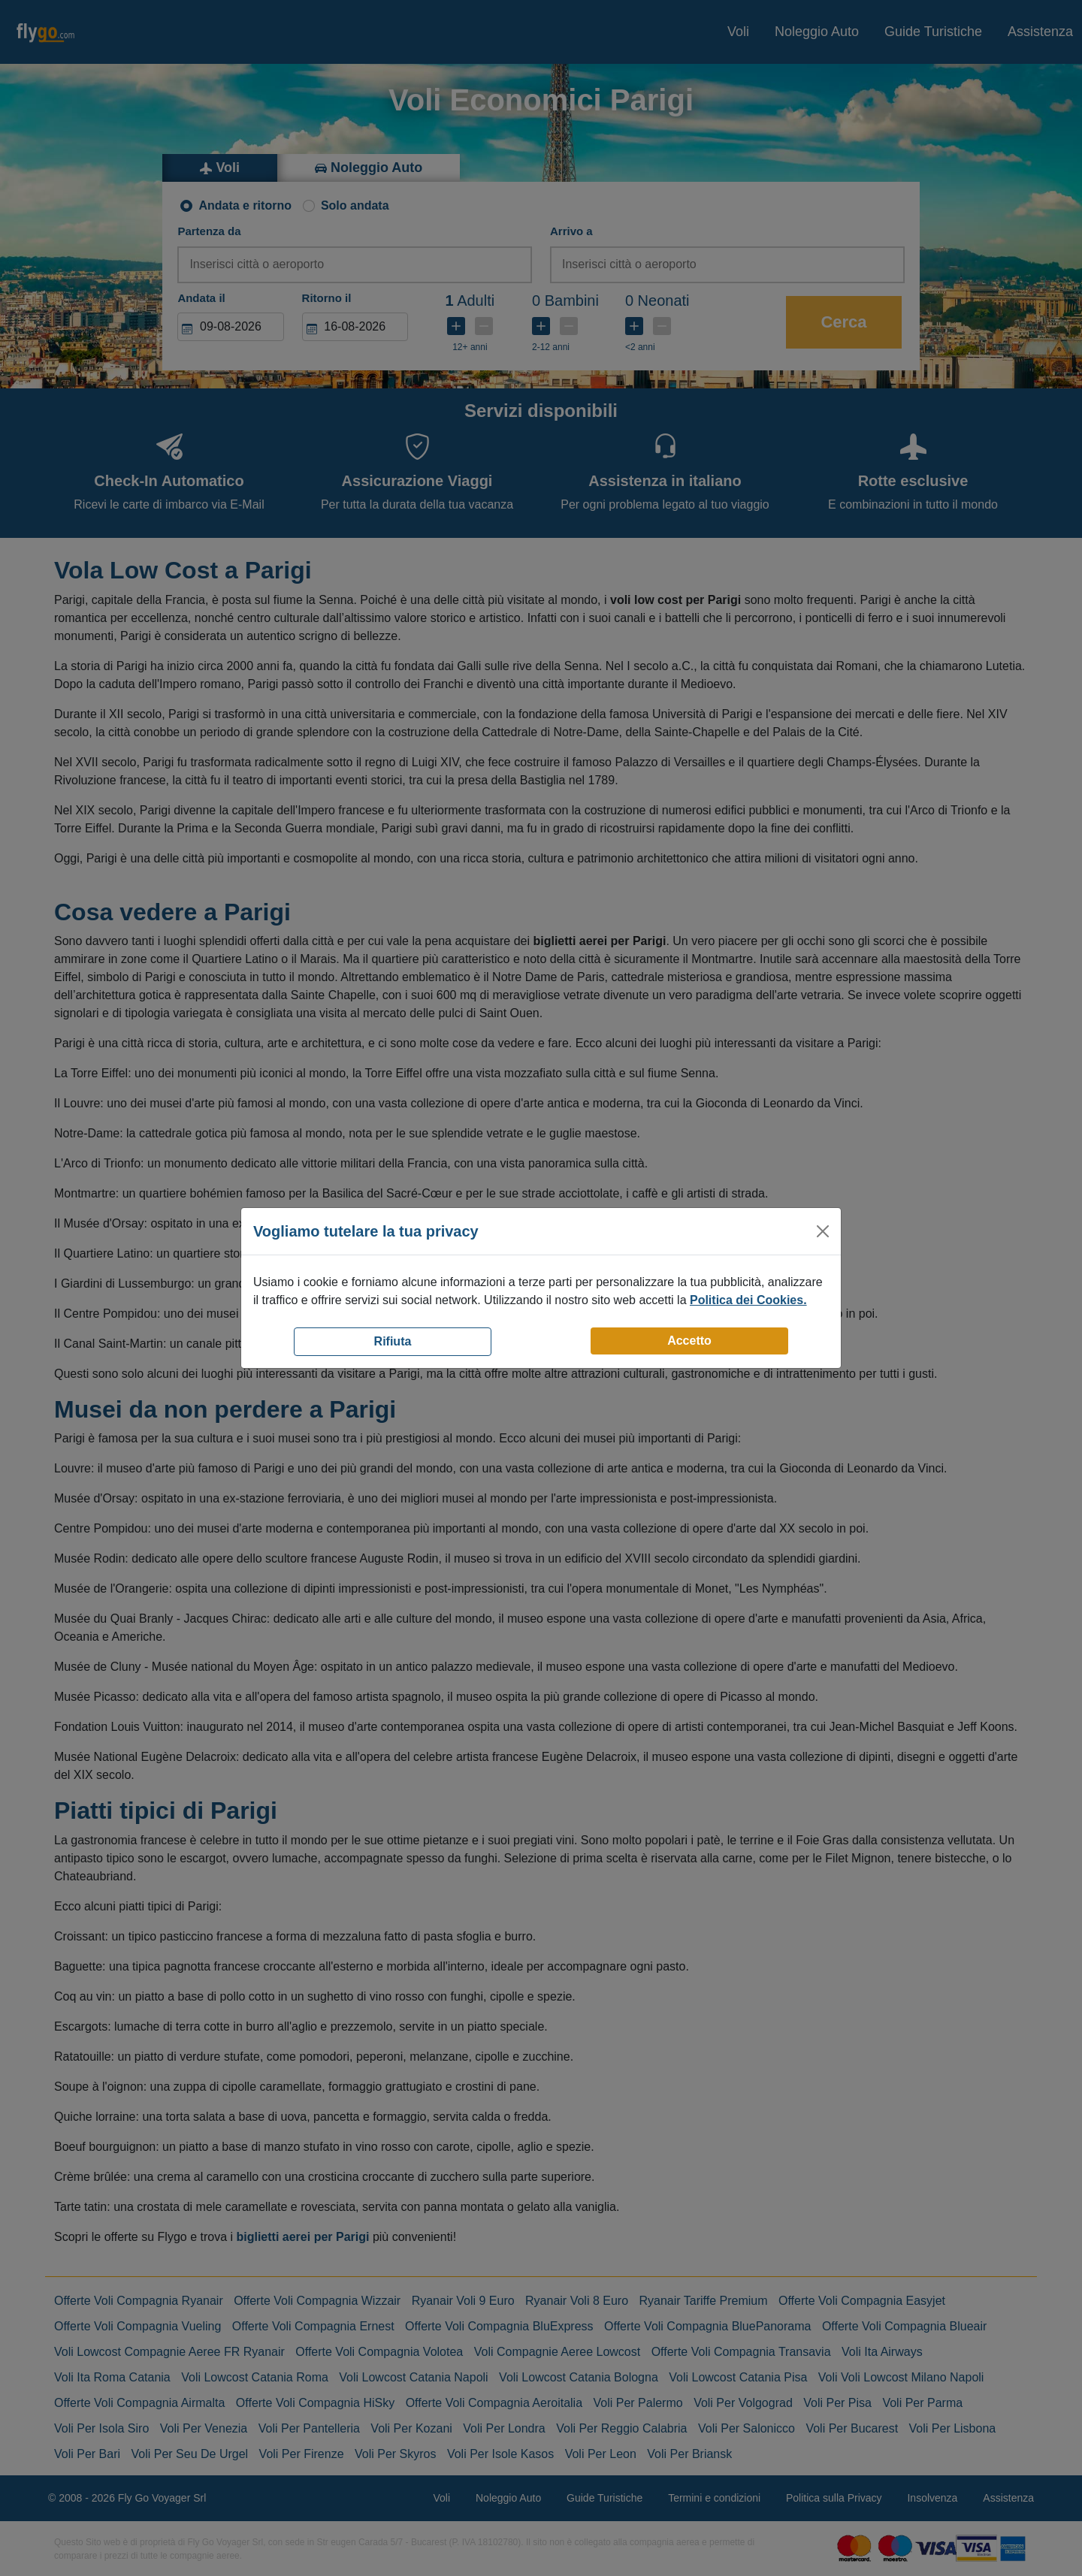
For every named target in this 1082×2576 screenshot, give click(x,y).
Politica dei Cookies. (748, 1300)
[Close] (823, 1231)
